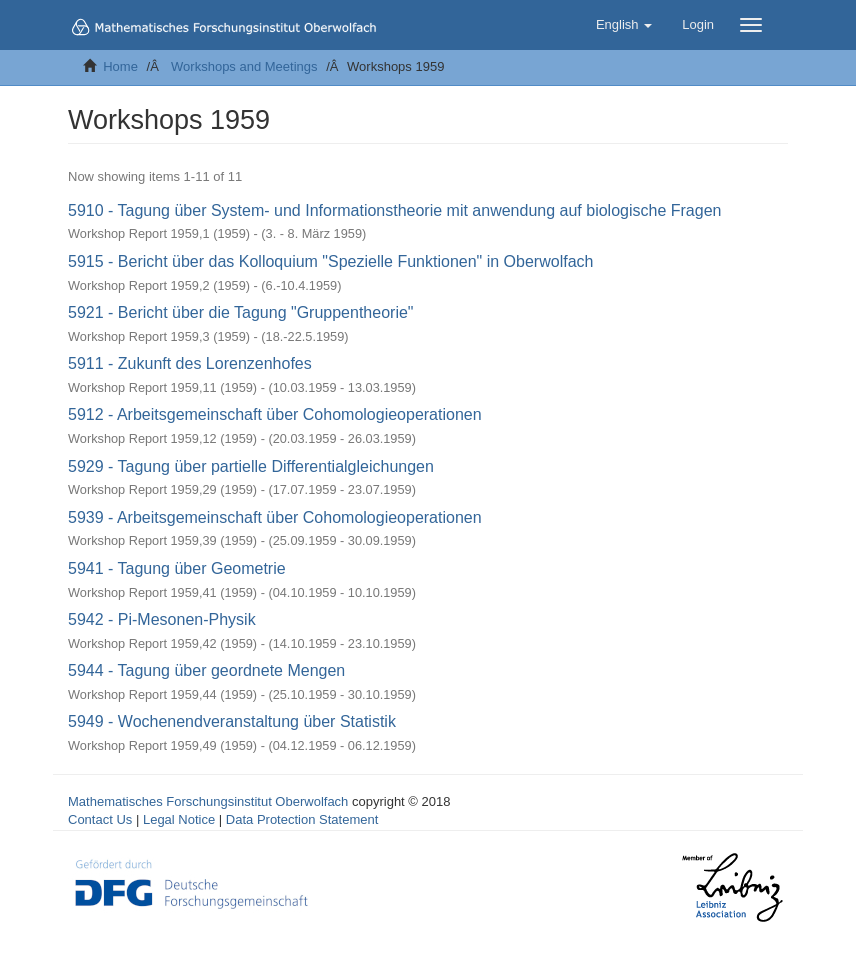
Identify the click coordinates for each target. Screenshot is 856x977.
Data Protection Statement (302, 819)
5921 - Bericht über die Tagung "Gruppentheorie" (241, 312)
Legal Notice (179, 819)
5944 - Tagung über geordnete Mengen (206, 670)
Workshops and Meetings (244, 66)
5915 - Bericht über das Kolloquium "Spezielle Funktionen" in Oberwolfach (330, 261)
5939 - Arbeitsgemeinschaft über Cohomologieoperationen (275, 517)
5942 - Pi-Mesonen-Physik (162, 619)
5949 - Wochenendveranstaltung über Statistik (232, 721)
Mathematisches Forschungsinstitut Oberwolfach (208, 801)
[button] (624, 25)
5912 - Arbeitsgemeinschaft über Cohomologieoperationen (275, 414)
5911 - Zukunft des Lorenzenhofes (190, 363)
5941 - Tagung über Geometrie (177, 568)
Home (120, 66)
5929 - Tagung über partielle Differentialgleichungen (251, 466)
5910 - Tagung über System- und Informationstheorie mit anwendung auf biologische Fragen (394, 210)
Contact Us (100, 819)
